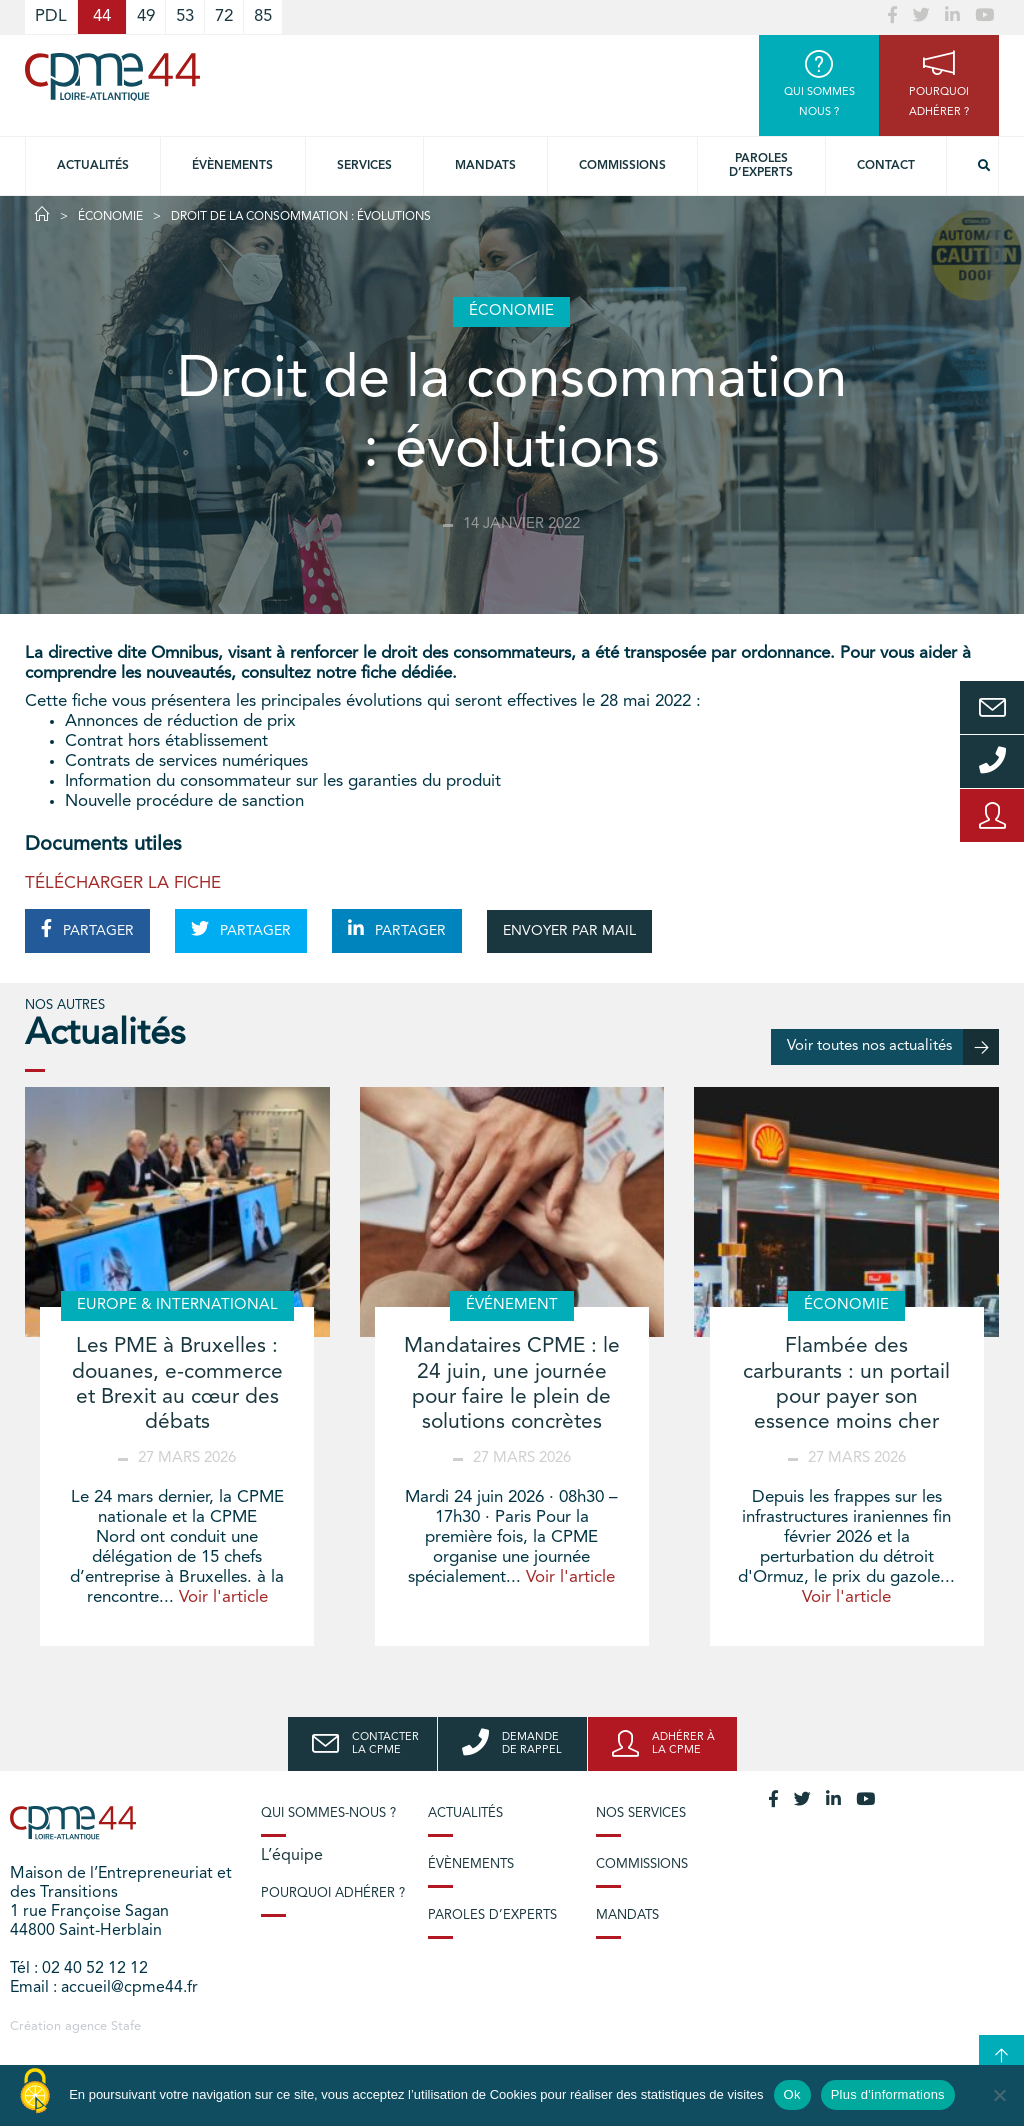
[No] (999, 2095)
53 (185, 16)
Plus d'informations (888, 2094)
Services (364, 166)
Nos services (641, 1813)
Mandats (485, 166)
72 (224, 16)
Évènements (232, 166)
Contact (886, 166)
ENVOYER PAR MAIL (569, 931)
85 (263, 16)
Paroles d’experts (761, 166)
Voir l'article (223, 1597)
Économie (110, 217)
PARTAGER (87, 929)
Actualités (93, 166)
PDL (51, 16)
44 (102, 16)
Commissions (622, 166)
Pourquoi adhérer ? (333, 1893)
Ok (792, 2094)
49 (146, 16)
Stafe (126, 2026)
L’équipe (292, 1856)
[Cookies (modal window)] (35, 2092)
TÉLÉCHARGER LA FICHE (123, 883)
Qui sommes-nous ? (328, 1813)
